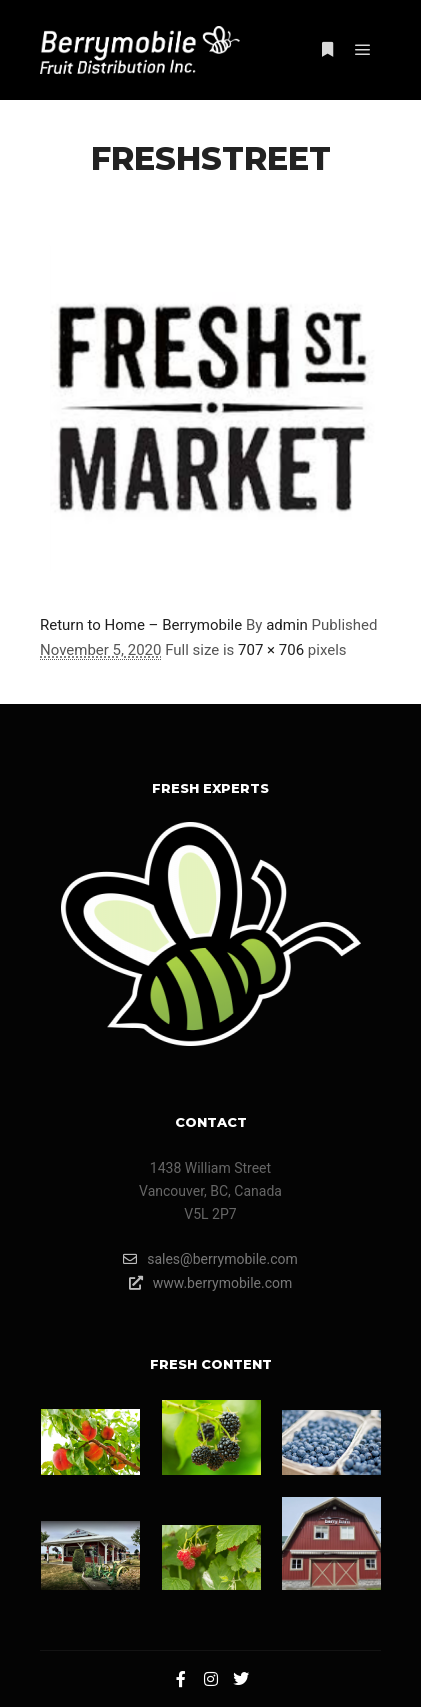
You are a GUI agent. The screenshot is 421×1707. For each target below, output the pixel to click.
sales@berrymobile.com (210, 1259)
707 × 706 (271, 650)
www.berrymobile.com (211, 1283)
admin (287, 625)
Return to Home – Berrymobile (141, 625)
